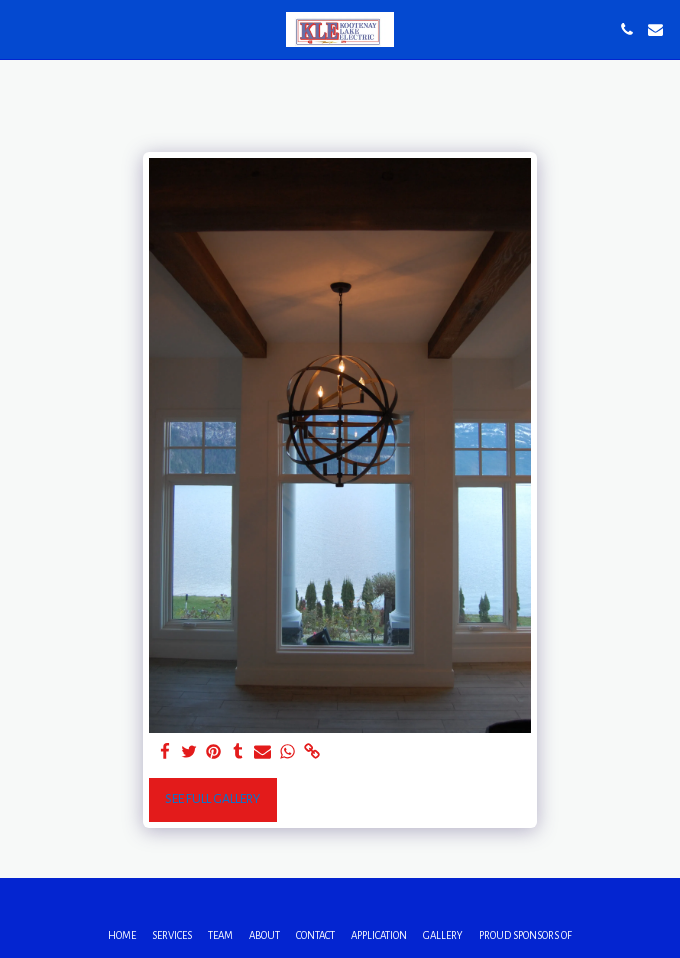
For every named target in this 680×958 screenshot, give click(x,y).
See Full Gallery (212, 799)
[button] (22, 29)
